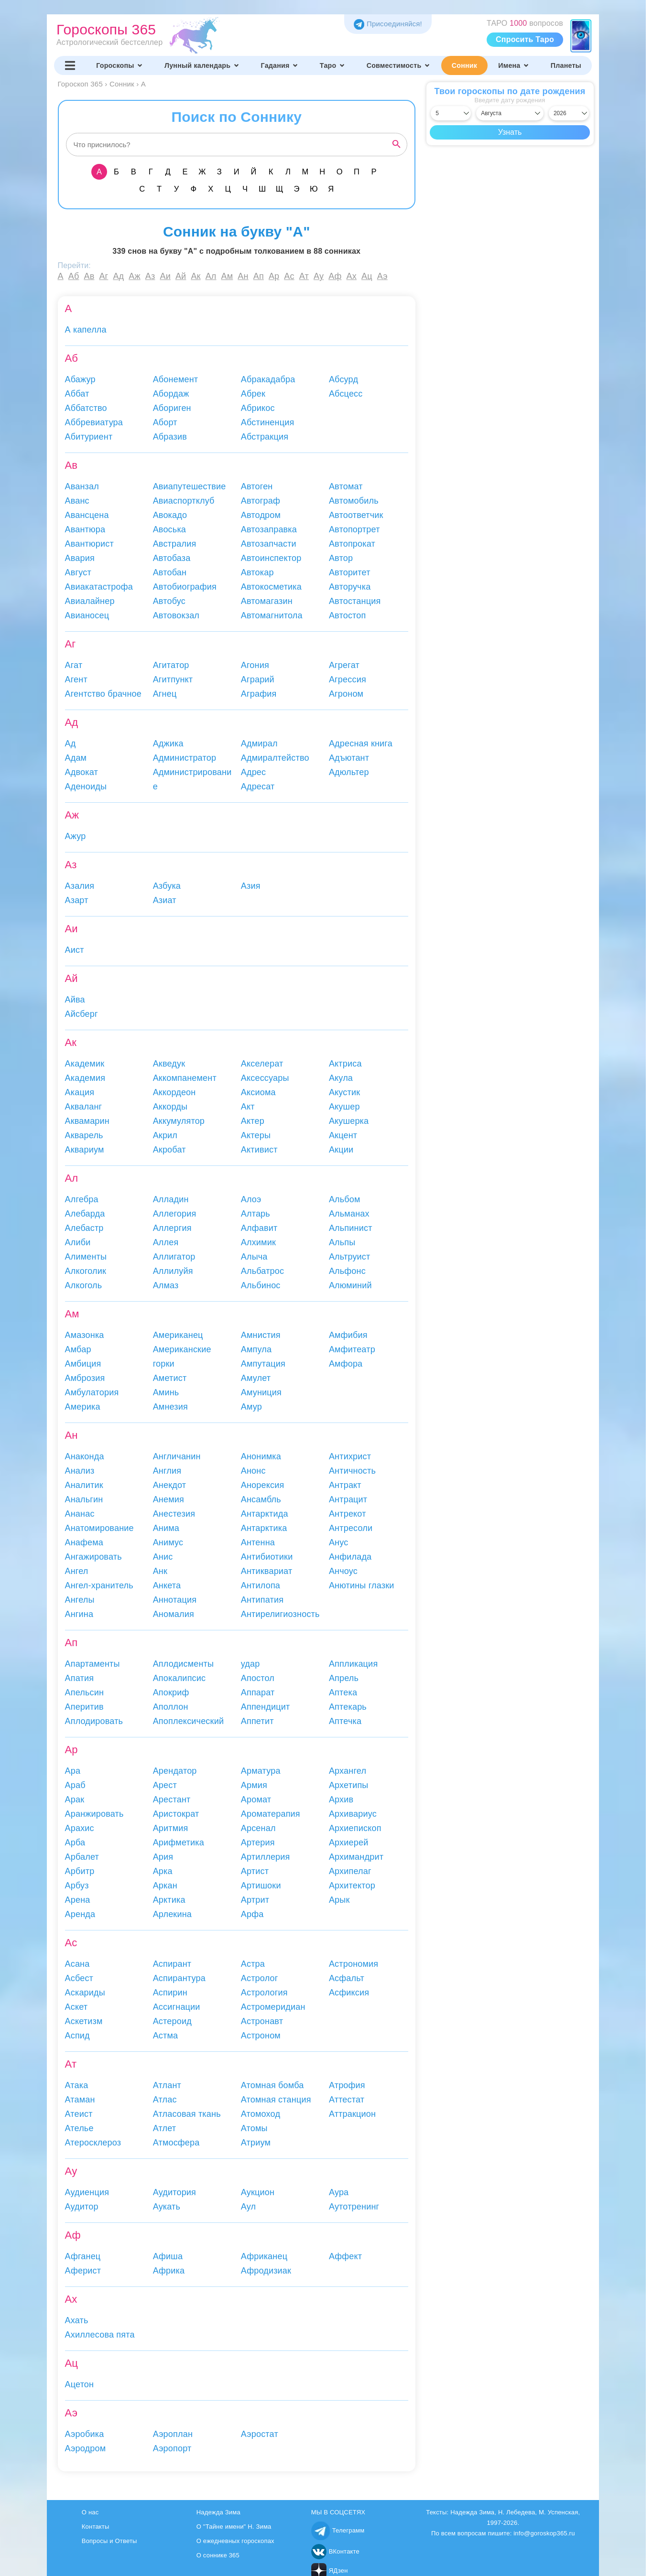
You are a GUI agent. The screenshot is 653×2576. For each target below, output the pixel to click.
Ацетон (79, 2384)
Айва (75, 999)
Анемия (168, 1499)
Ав (89, 276)
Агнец (165, 694)
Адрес (253, 772)
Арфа (252, 1914)
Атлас (165, 2099)
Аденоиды (86, 786)
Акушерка (349, 1121)
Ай (180, 276)
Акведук (169, 1063)
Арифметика (178, 1842)
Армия (254, 1785)
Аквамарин (87, 1121)
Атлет (164, 2128)
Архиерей (349, 1842)
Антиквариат (267, 1571)
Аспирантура (179, 1978)
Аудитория (174, 2192)
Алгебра (81, 1199)
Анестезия (174, 1514)
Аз (150, 276)
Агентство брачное (103, 694)
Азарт (76, 900)
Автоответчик (356, 515)
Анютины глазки (361, 1585)
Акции (341, 1149)
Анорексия (262, 1485)
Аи (165, 276)
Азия (251, 886)
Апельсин (84, 1692)
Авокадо (170, 515)
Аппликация (353, 1664)
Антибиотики (267, 1557)
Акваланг (83, 1106)
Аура (338, 2192)
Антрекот (347, 1514)
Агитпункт (173, 679)
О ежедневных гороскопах (235, 2540)
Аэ (382, 276)
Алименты (86, 1256)
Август (78, 572)
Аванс (77, 501)
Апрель (344, 1678)
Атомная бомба (272, 2085)
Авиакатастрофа (99, 587)
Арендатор (175, 1771)
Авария (80, 558)
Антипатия (262, 1600)
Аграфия (259, 694)
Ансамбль (261, 1499)
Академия (85, 1078)
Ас (289, 276)
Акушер (344, 1106)
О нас (90, 2512)
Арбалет (82, 1857)
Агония (255, 665)
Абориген (172, 408)
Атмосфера (176, 2142)
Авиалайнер (90, 601)
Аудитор (81, 2206)
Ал (211, 276)
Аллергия (172, 1228)
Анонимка (261, 1456)
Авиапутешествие (189, 486)
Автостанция (355, 601)
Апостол (257, 1678)
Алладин (171, 1199)
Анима (166, 1528)
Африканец (264, 2256)
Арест (165, 1785)
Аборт (165, 422)
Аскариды (85, 1992)
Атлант (167, 2085)
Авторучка (350, 587)
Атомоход (260, 2114)
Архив (341, 1799)
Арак (75, 1799)
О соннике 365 (217, 2555)
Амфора (345, 1364)
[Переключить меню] (70, 65)
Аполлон (170, 1707)
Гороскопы (119, 65)
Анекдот (169, 1485)
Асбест (79, 1978)
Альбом (344, 1199)
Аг (103, 276)
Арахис (79, 1828)
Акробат (169, 1149)
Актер (252, 1121)
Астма (165, 2035)
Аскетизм (84, 2021)
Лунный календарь (201, 65)
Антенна (258, 1542)
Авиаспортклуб (184, 501)
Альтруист (349, 1256)
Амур (251, 1407)
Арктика (169, 1900)
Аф (334, 276)
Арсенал (258, 1828)
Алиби (78, 1242)
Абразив (170, 437)
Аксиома (258, 1092)
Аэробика (84, 2434)
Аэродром (85, 2448)
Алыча (254, 1256)
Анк (160, 1571)
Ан (243, 276)
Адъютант (349, 758)
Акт (248, 1106)
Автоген (257, 486)
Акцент (343, 1135)
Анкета (167, 1585)
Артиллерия (265, 1857)
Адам (76, 758)
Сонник (464, 65)
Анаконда (84, 1456)
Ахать (76, 2320)
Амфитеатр (352, 1349)
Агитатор (171, 665)
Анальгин (84, 1499)
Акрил (165, 1135)
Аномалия (173, 1614)
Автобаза (172, 558)
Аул (248, 2206)
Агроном (346, 694)
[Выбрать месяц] (510, 113)
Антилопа (260, 1585)
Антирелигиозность (280, 1614)
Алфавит (259, 1228)
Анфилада (350, 1557)
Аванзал (82, 486)
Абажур (80, 379)
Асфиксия (349, 1992)
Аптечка (345, 1721)
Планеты (566, 65)
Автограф (260, 501)
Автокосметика (271, 587)
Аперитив (84, 1707)
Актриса (345, 1063)
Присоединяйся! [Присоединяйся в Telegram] (388, 24)
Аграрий (257, 679)
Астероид (172, 2021)
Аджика (168, 743)
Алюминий (350, 1285)
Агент (76, 679)
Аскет (76, 2007)
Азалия (80, 886)
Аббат (77, 394)
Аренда (80, 1914)
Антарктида (264, 1514)
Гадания (280, 65)
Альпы (342, 1242)
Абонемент (175, 379)
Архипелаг (350, 1871)
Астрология (264, 1992)
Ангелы (80, 1600)
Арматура (261, 1771)
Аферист (83, 2270)
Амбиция (83, 1364)
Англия (167, 1471)
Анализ (80, 1471)
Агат (74, 665)
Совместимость (399, 65)
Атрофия (347, 2085)
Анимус (168, 1542)
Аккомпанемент (185, 1078)
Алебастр (84, 1228)
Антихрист (350, 1456)
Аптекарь (348, 1707)
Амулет (256, 1378)
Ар (274, 276)
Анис (163, 1557)
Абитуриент (89, 437)
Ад (118, 276)
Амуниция (261, 1392)
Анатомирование (99, 1528)
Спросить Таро (525, 39)
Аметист (170, 1378)
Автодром (261, 515)
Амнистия (261, 1335)
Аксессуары (265, 1078)
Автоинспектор (271, 558)
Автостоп (347, 615)
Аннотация (174, 1600)
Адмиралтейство (275, 758)
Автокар (257, 572)
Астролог (259, 1978)
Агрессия (347, 679)
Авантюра (85, 529)
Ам (227, 276)
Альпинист (350, 1228)
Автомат (346, 486)
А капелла (86, 329)
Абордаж (171, 394)
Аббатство (86, 408)
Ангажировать (93, 1557)
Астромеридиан (273, 2007)
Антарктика (264, 1528)
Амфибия (348, 1335)
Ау (319, 276)
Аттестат (346, 2099)
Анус (338, 1542)
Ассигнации (176, 2007)
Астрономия (353, 1964)
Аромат (256, 1799)
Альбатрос (262, 1271)
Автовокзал (176, 615)
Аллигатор (174, 1256)
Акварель (84, 1135)
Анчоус (343, 1571)
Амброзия (85, 1378)
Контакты (95, 2526)
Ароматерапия (270, 1814)
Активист (259, 1149)
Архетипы (349, 1785)
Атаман (80, 2099)
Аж (134, 276)
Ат (304, 276)
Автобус (169, 601)
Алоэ (251, 1199)
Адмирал (259, 743)
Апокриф (171, 1692)
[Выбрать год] (569, 113)
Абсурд (343, 379)
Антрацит (348, 1499)
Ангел (76, 1571)
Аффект (345, 2256)
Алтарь (255, 1213)
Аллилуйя (173, 1271)
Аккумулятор (179, 1121)
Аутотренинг (354, 2206)
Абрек (253, 394)
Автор (341, 558)
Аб (73, 276)
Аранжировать (94, 1814)
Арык (339, 1900)
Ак (195, 276)
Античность (352, 1471)
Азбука (167, 886)
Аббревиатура (94, 422)
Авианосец (87, 615)
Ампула (256, 1349)
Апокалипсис (179, 1678)
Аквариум (84, 1149)
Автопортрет (354, 529)
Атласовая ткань (187, 2114)
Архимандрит (356, 1857)
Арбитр (80, 1871)
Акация (80, 1092)
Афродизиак (266, 2270)
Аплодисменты (183, 1664)
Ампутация (263, 1364)
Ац (366, 276)
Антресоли (350, 1528)
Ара (73, 1771)
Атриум (256, 2142)
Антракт (345, 1485)
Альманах (349, 1213)
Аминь (166, 1392)
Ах (352, 276)
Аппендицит (265, 1707)
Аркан (165, 1885)
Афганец (83, 2256)
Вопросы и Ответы (109, 2540)
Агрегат (344, 665)
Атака (76, 2085)
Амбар (78, 1349)
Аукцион (257, 2192)
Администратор (184, 758)
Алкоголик (86, 1271)
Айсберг (81, 1014)
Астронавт (262, 2021)
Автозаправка (269, 529)
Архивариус (353, 1814)
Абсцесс (346, 394)
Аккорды (170, 1106)
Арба (75, 1842)
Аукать (167, 2206)
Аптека (343, 1692)
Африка (169, 2270)
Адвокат (81, 772)
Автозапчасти (268, 544)
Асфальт (346, 1978)
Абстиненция (267, 422)
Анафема (84, 1542)
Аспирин (170, 1992)
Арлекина (172, 1914)
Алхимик (258, 1242)
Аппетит (257, 1721)
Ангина (79, 1614)
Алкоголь (83, 1285)
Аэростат (259, 2434)
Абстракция (264, 437)
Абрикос (258, 408)
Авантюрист (89, 544)
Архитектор (352, 1885)
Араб (75, 1785)
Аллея (166, 1242)
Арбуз (77, 1885)
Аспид (77, 2035)
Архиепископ (355, 1828)
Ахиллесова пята (100, 2334)
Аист (74, 950)
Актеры (256, 1135)
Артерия (258, 1842)
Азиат (164, 900)
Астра (253, 1964)
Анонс (253, 1471)
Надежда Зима (218, 2512)
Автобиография (185, 587)
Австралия (174, 544)
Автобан (169, 572)
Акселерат (262, 1063)
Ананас (80, 1514)
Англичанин (177, 1456)
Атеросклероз (93, 2142)
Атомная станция (276, 2099)
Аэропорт (172, 2448)
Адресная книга (360, 743)
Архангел (347, 1771)
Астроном (261, 2035)
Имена (514, 65)
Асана (77, 1964)
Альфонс (347, 1271)
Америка (82, 1407)
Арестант (172, 1799)
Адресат (258, 786)
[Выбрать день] (451, 113)
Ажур (75, 836)
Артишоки (261, 1885)
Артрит (255, 1900)
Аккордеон (174, 1092)
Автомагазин (267, 601)
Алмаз (166, 1285)
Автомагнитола (272, 615)
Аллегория (174, 1213)
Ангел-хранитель (99, 1585)
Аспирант (172, 1964)
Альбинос (261, 1285)
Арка (163, 1871)
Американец (178, 1335)
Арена (77, 1900)
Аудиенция (87, 2192)
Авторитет (349, 572)
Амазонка (84, 1335)
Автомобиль (354, 501)
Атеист (79, 2114)
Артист (255, 1871)
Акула (341, 1078)
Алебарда (85, 1213)
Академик (85, 1063)
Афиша (168, 2256)
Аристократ (176, 1814)
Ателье (79, 2128)
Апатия (79, 1678)
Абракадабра (268, 379)
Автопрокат (352, 544)
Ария (163, 1857)
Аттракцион (352, 2114)
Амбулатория (92, 1392)
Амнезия (170, 1407)
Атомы (254, 2128)
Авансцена (87, 515)
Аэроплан (173, 2434)
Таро (333, 65)
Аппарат (258, 1692)
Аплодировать (94, 1721)
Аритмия (170, 1828)
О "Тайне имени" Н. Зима (234, 2526)
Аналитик (84, 1485)
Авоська (169, 529)
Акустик (344, 1092)
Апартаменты (92, 1664)
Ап (258, 276)
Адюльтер (349, 772)
